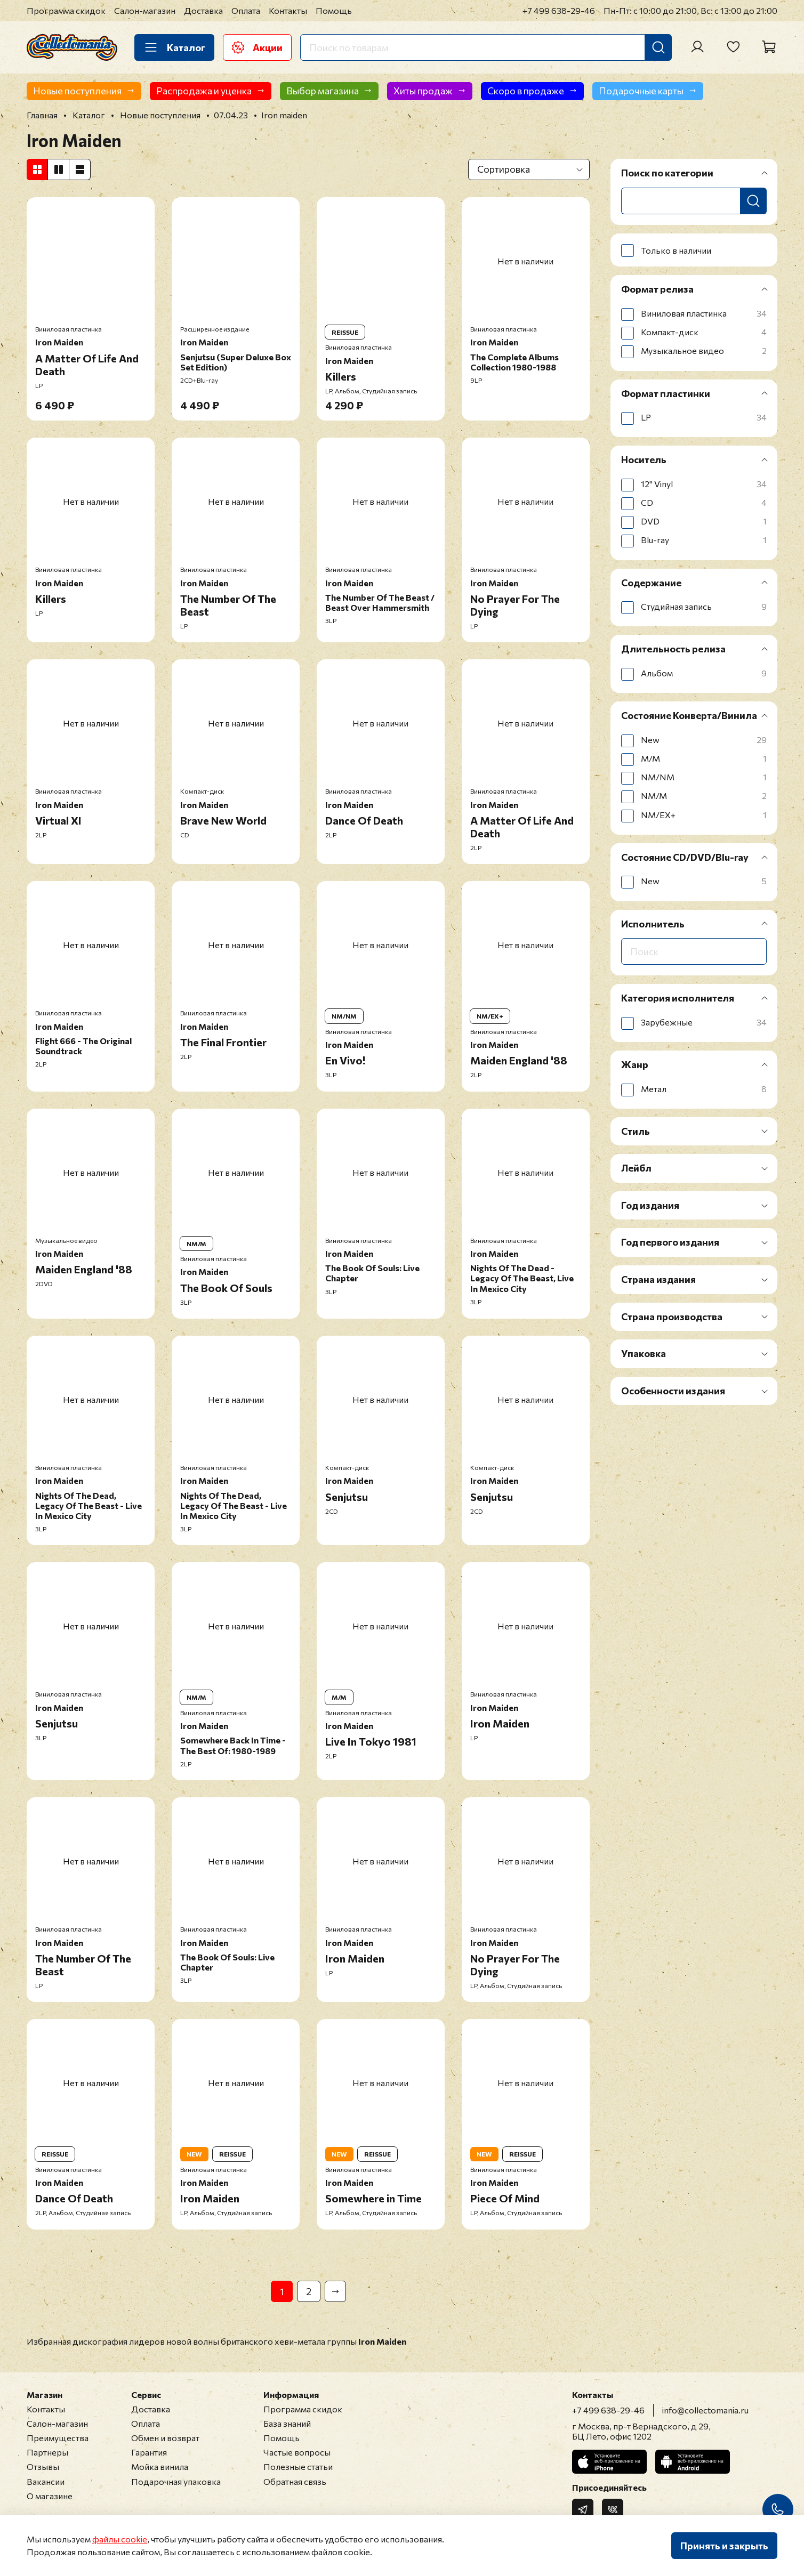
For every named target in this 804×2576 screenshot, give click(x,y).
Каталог (174, 47)
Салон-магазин (144, 10)
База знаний (287, 2423)
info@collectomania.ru (705, 2410)
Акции (257, 47)
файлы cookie (119, 2539)
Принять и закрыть (724, 2545)
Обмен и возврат (165, 2438)
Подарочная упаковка (176, 2481)
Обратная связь (294, 2481)
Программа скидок (66, 10)
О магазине (50, 2496)
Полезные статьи (298, 2466)
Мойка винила (159, 2466)
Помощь (334, 10)
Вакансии (46, 2481)
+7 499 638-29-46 (558, 10)
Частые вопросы (297, 2452)
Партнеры (47, 2452)
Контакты (288, 10)
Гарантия (149, 2452)
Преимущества (58, 2438)
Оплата (245, 10)
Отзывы (43, 2466)
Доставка (203, 10)
